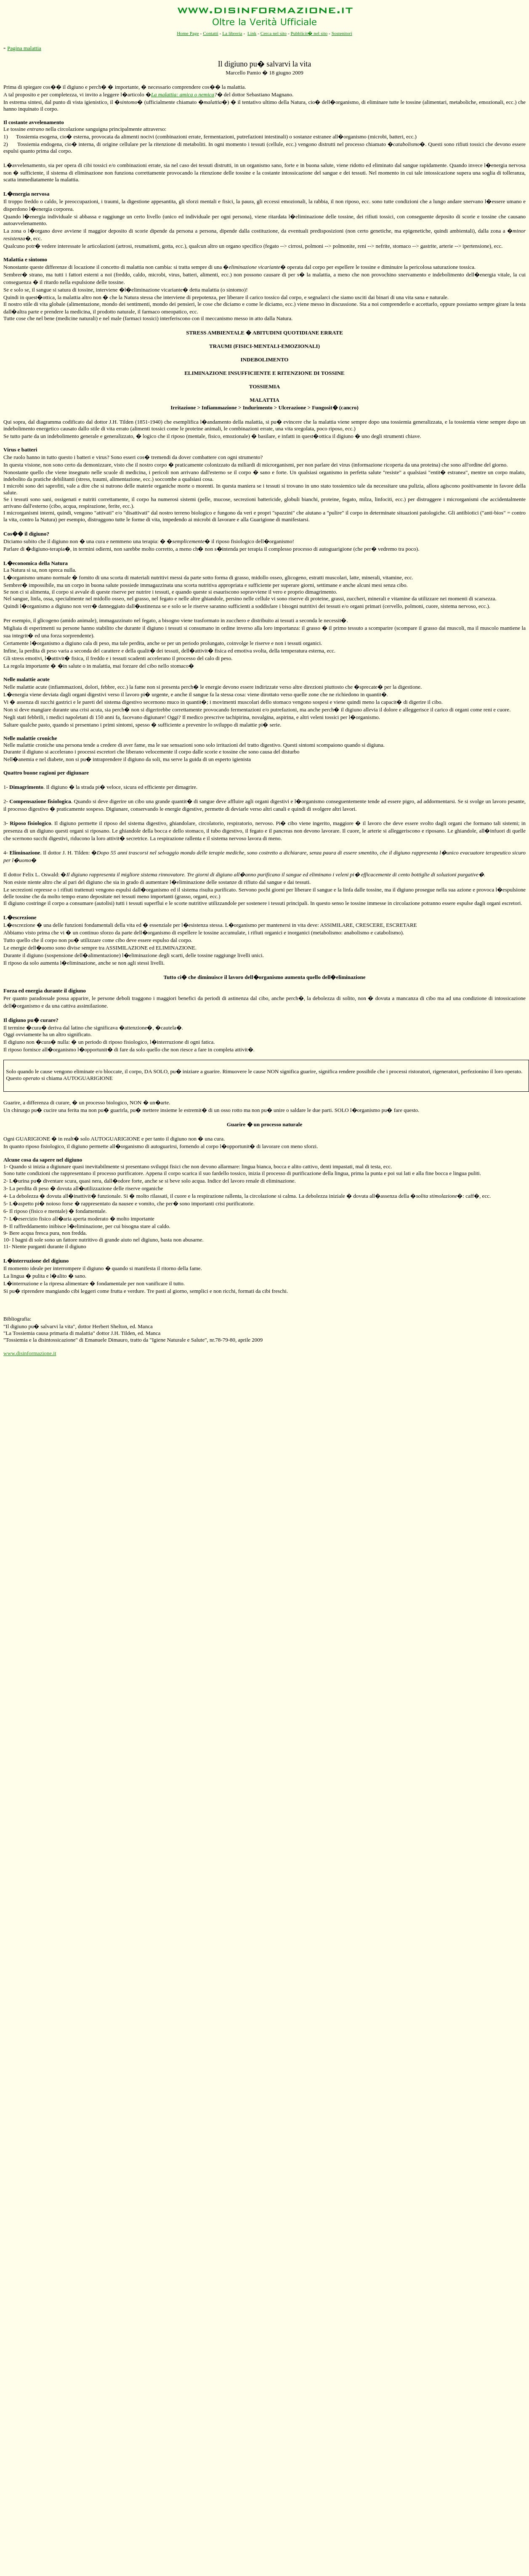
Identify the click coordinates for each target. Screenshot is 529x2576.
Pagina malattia (24, 48)
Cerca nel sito (274, 33)
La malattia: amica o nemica (182, 94)
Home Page (188, 33)
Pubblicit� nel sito (308, 33)
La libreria (232, 33)
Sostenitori (342, 33)
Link (251, 33)
